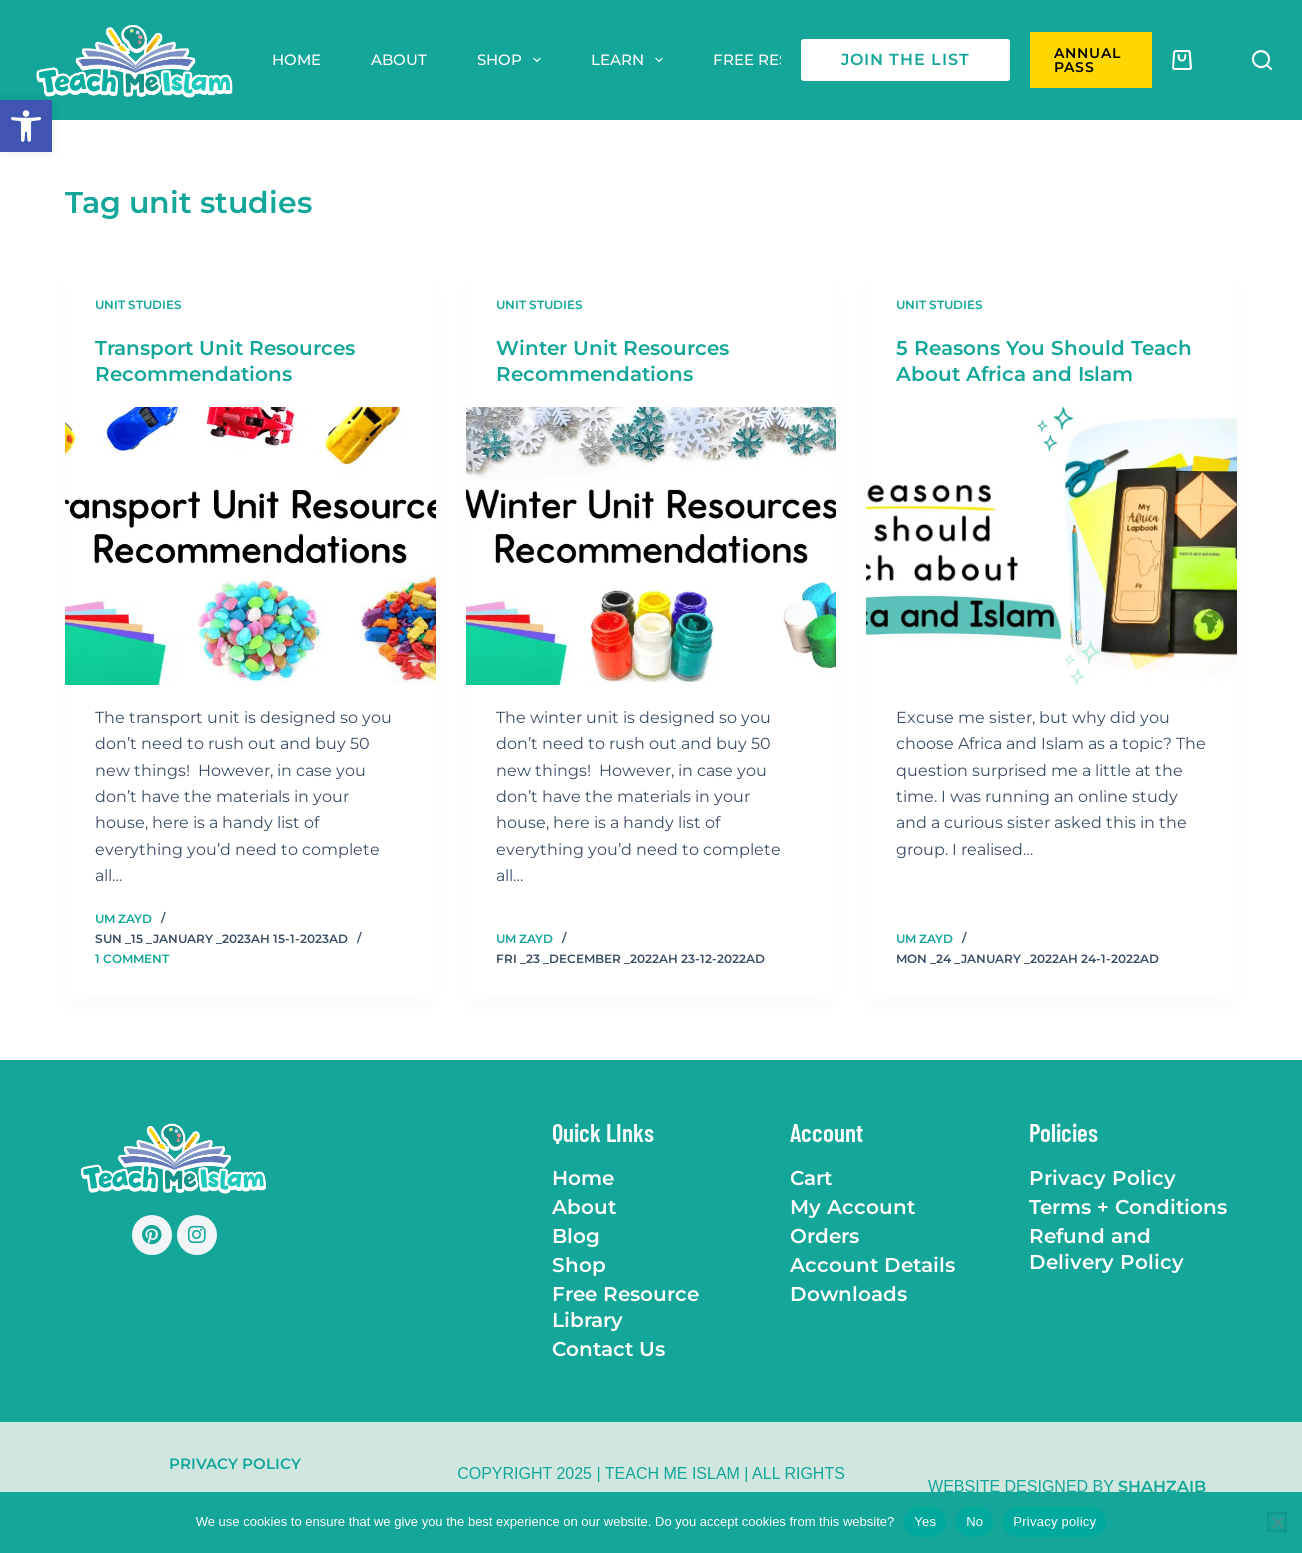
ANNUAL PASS (1087, 60)
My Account (852, 1206)
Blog (576, 1235)
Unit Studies (138, 304)
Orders (824, 1235)
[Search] (1262, 60)
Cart (811, 1177)
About (399, 59)
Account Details (872, 1264)
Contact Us (608, 1348)
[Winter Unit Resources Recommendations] (651, 546)
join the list (905, 59)
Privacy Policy (1102, 1177)
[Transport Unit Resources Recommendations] (250, 546)
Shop (513, 60)
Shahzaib (1162, 1486)
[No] (1277, 1522)
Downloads (848, 1293)
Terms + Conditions (1128, 1206)
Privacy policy (1054, 1521)
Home (296, 59)
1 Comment (132, 958)
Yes (925, 1521)
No (974, 1521)
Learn (631, 60)
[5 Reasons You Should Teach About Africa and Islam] (1051, 546)
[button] (26, 126)
